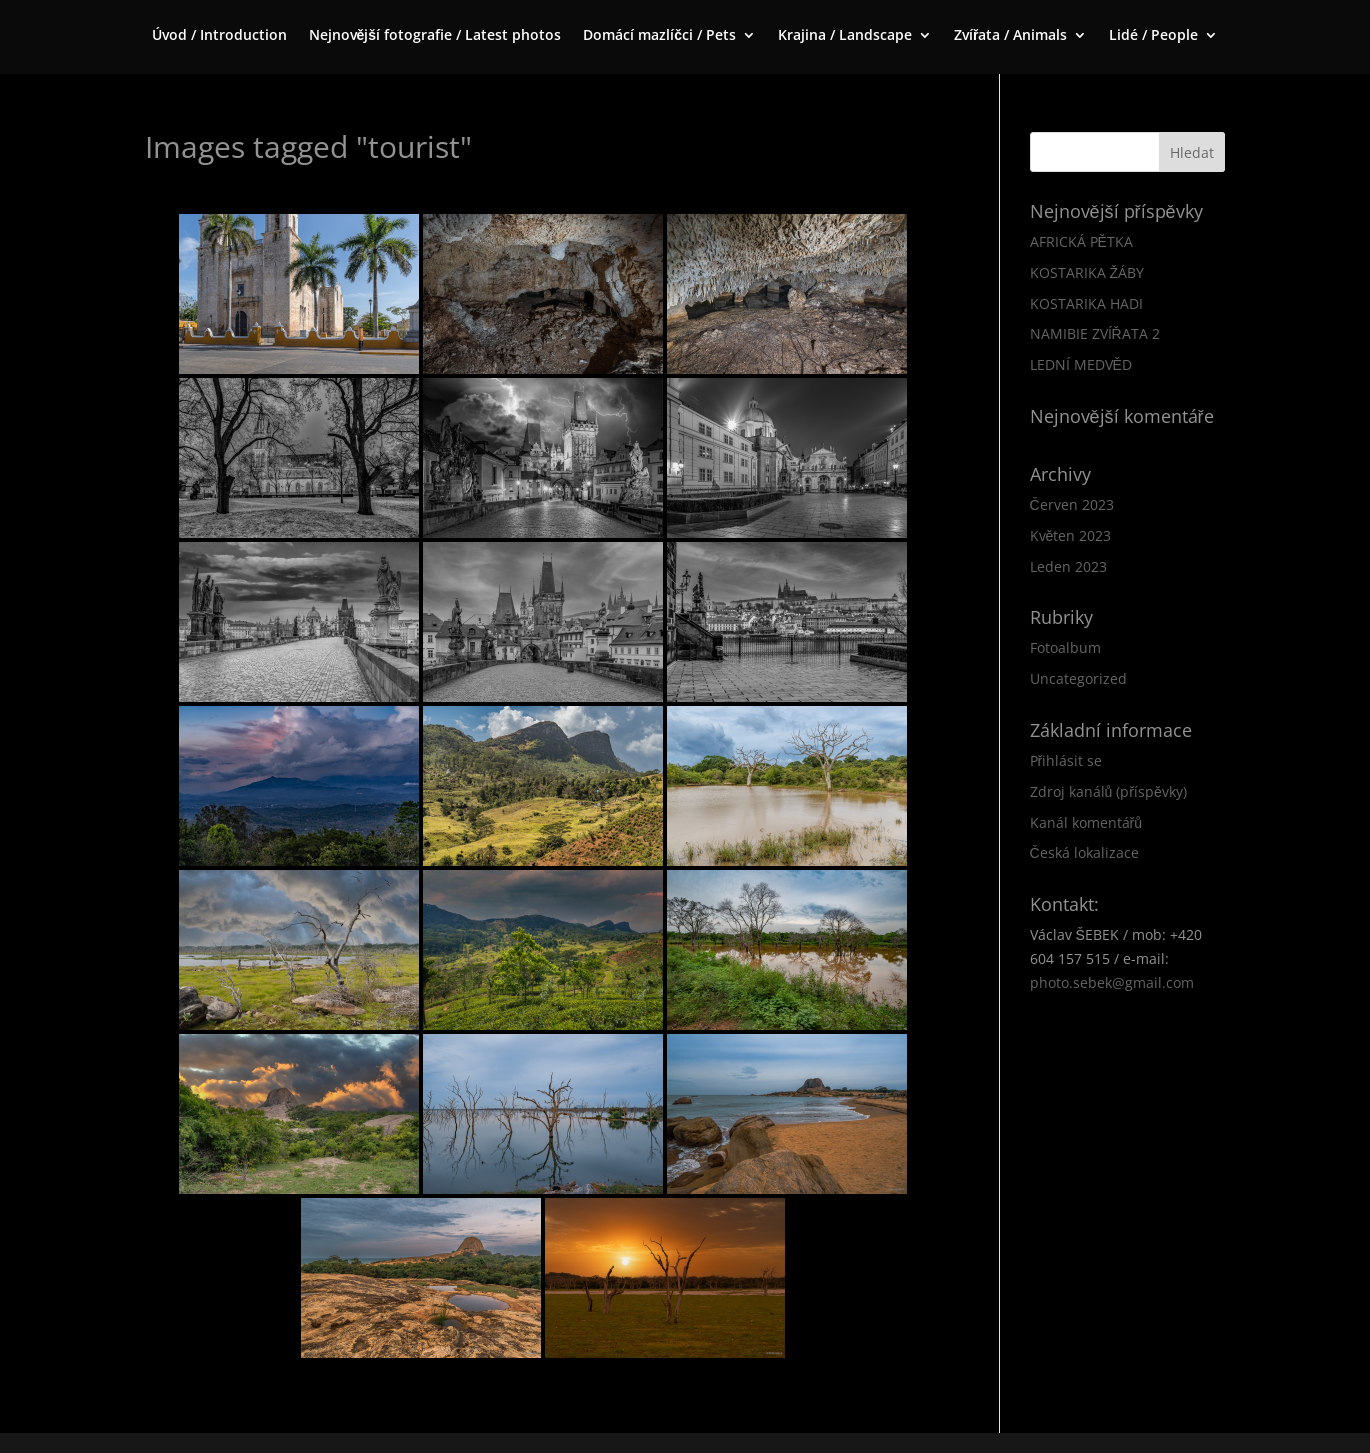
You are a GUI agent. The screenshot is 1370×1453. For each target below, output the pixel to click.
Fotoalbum (1065, 647)
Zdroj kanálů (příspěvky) (1108, 791)
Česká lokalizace (1084, 852)
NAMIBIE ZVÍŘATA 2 (1095, 333)
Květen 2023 (1071, 535)
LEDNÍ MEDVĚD (1081, 364)
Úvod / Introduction (219, 36)
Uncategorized (1078, 678)
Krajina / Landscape (845, 36)
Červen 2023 (1072, 504)
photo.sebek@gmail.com (1112, 982)
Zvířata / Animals (1010, 36)
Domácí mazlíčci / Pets (659, 36)
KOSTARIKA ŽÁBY (1087, 272)
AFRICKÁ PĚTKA (1081, 241)
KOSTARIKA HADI (1086, 303)
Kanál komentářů (1086, 822)
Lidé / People (1153, 36)
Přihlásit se (1066, 760)
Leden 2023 (1068, 566)
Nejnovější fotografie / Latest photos (435, 36)
